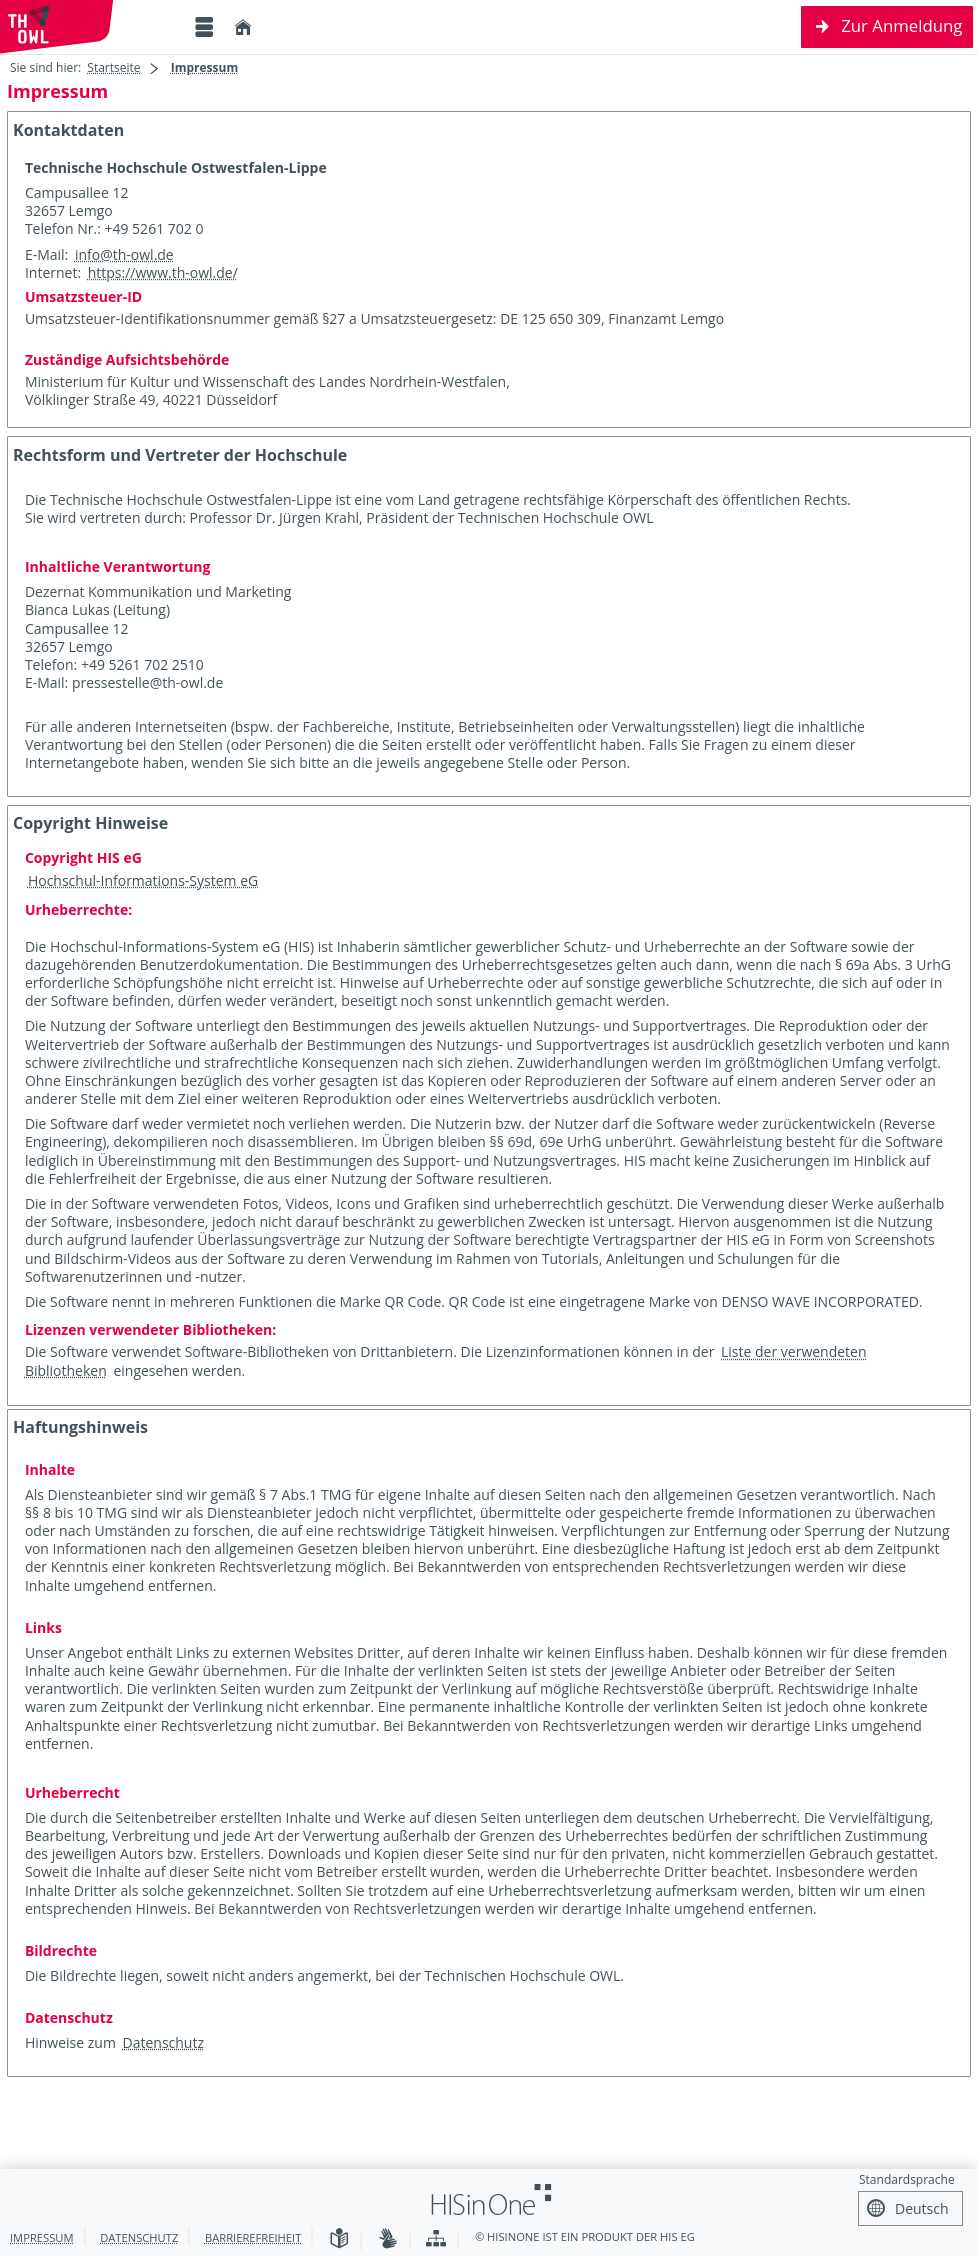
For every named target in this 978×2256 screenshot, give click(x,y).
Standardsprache (907, 2179)
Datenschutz (163, 2042)
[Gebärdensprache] (388, 2239)
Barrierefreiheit (253, 2237)
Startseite (113, 67)
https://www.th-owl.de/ (163, 272)
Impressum (42, 2237)
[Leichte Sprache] (339, 2239)
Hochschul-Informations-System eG (143, 880)
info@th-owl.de (124, 254)
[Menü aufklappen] (204, 27)
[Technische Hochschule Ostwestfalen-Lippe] (90, 27)
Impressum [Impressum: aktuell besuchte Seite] (205, 67)
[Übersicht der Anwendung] (436, 2239)
